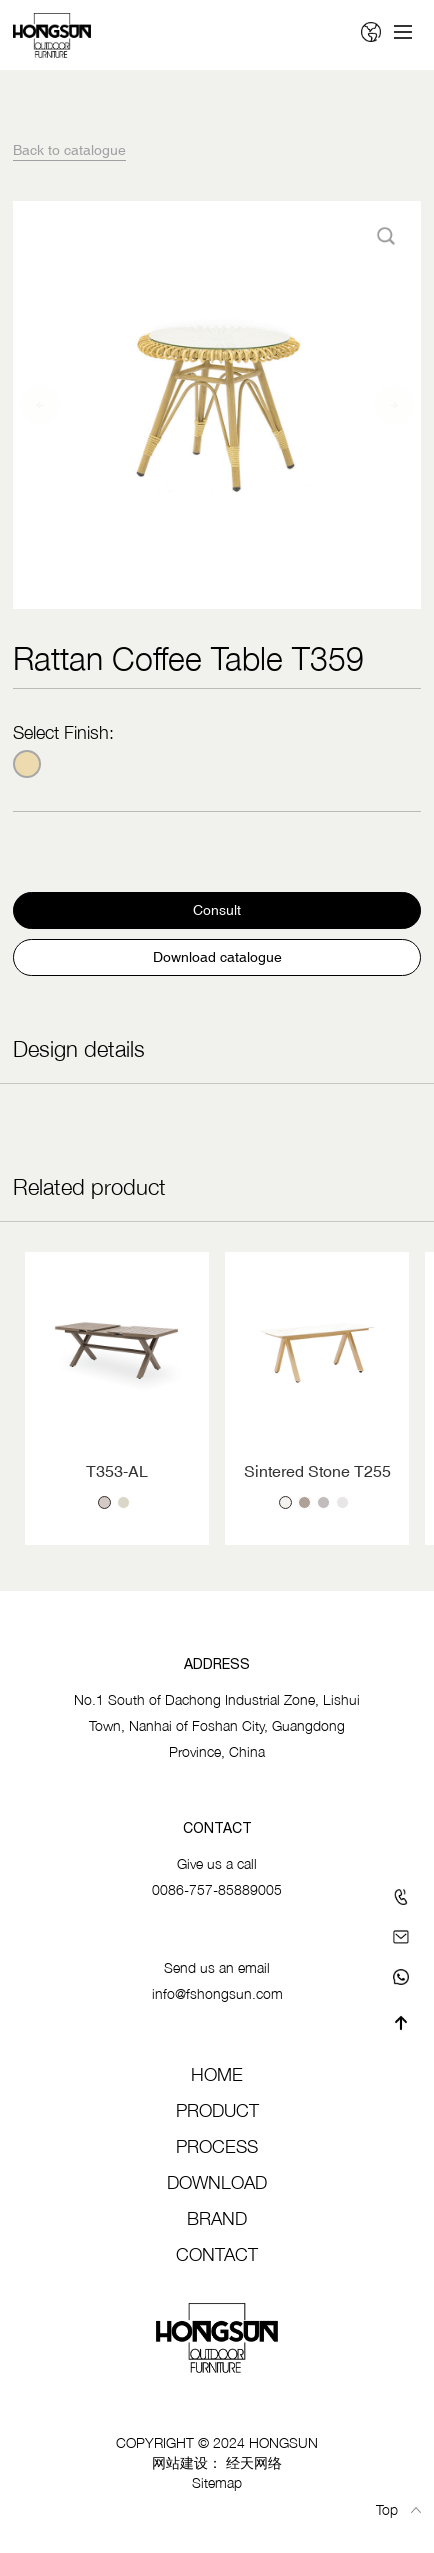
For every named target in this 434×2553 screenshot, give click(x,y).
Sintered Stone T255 (317, 1471)
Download (217, 2182)
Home (217, 2074)
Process (217, 2146)
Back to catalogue (69, 150)
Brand (217, 2218)
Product (217, 2110)
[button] (40, 405)
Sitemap (217, 2482)
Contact (217, 2254)
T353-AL (117, 1471)
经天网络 (254, 2462)
